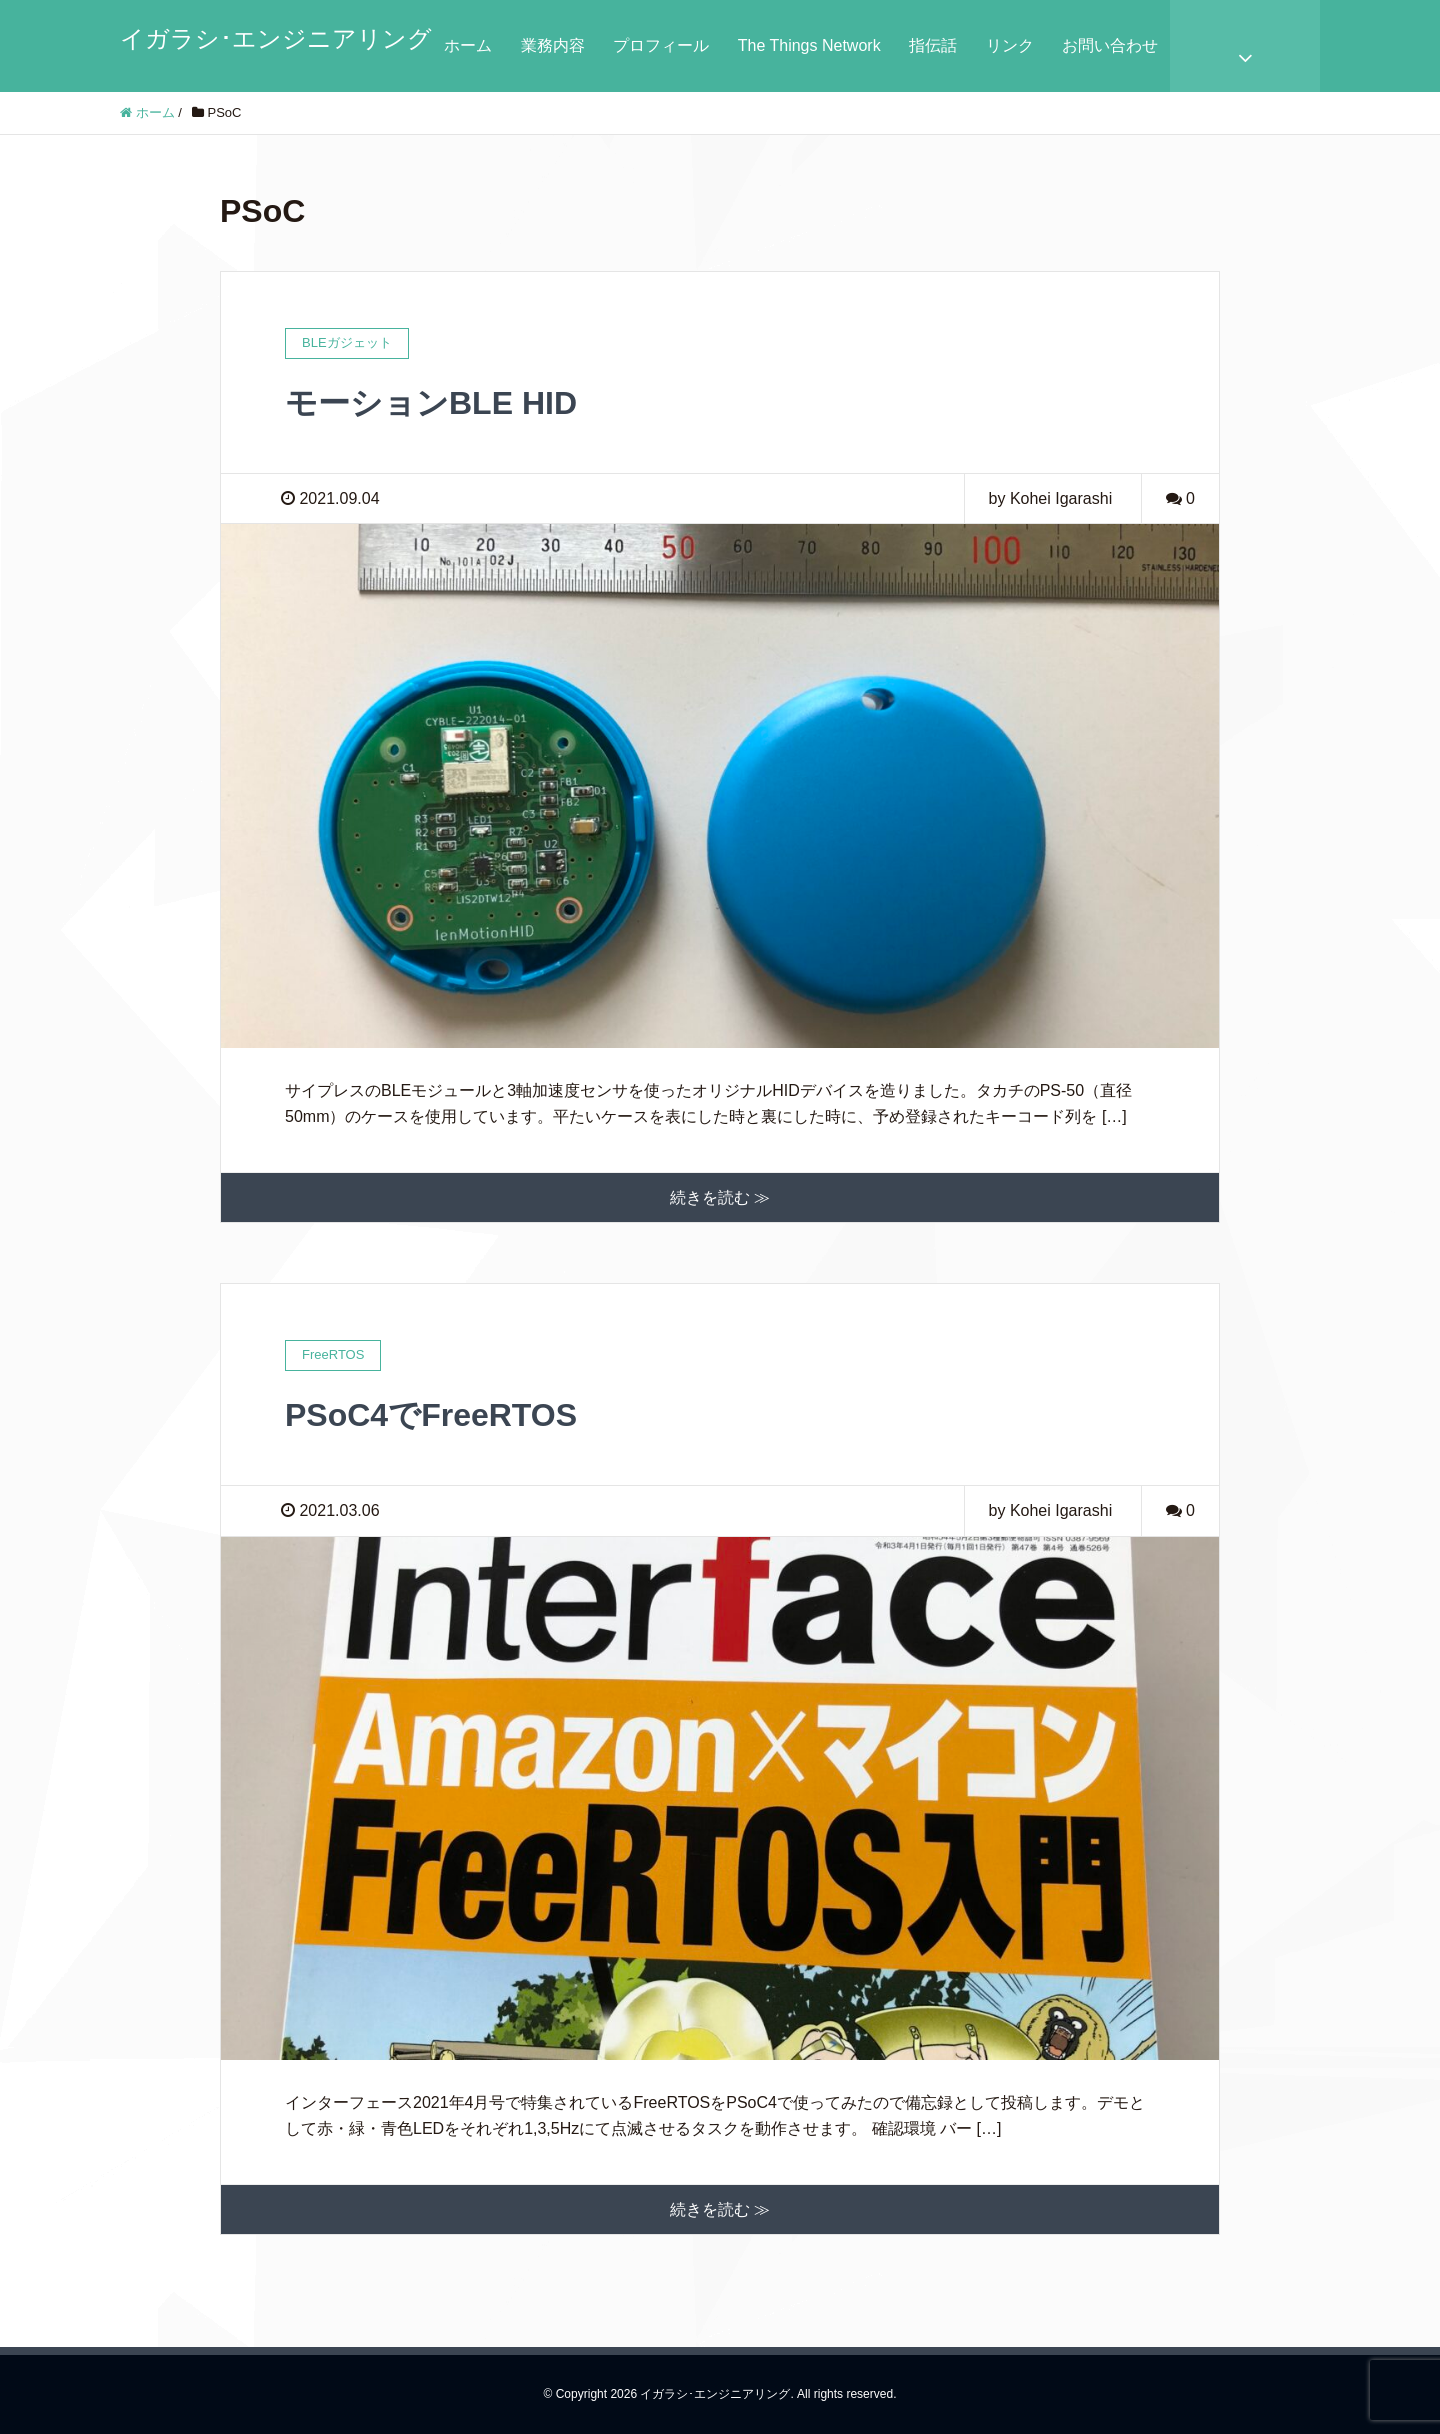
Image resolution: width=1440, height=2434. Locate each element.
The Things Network (809, 45)
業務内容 (553, 45)
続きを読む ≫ (720, 1197)
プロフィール (661, 45)
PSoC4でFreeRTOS (431, 1415)
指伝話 (933, 45)
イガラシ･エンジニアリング (276, 38)
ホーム (468, 45)
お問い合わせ (1110, 45)
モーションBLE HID (431, 403)
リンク (1010, 45)
